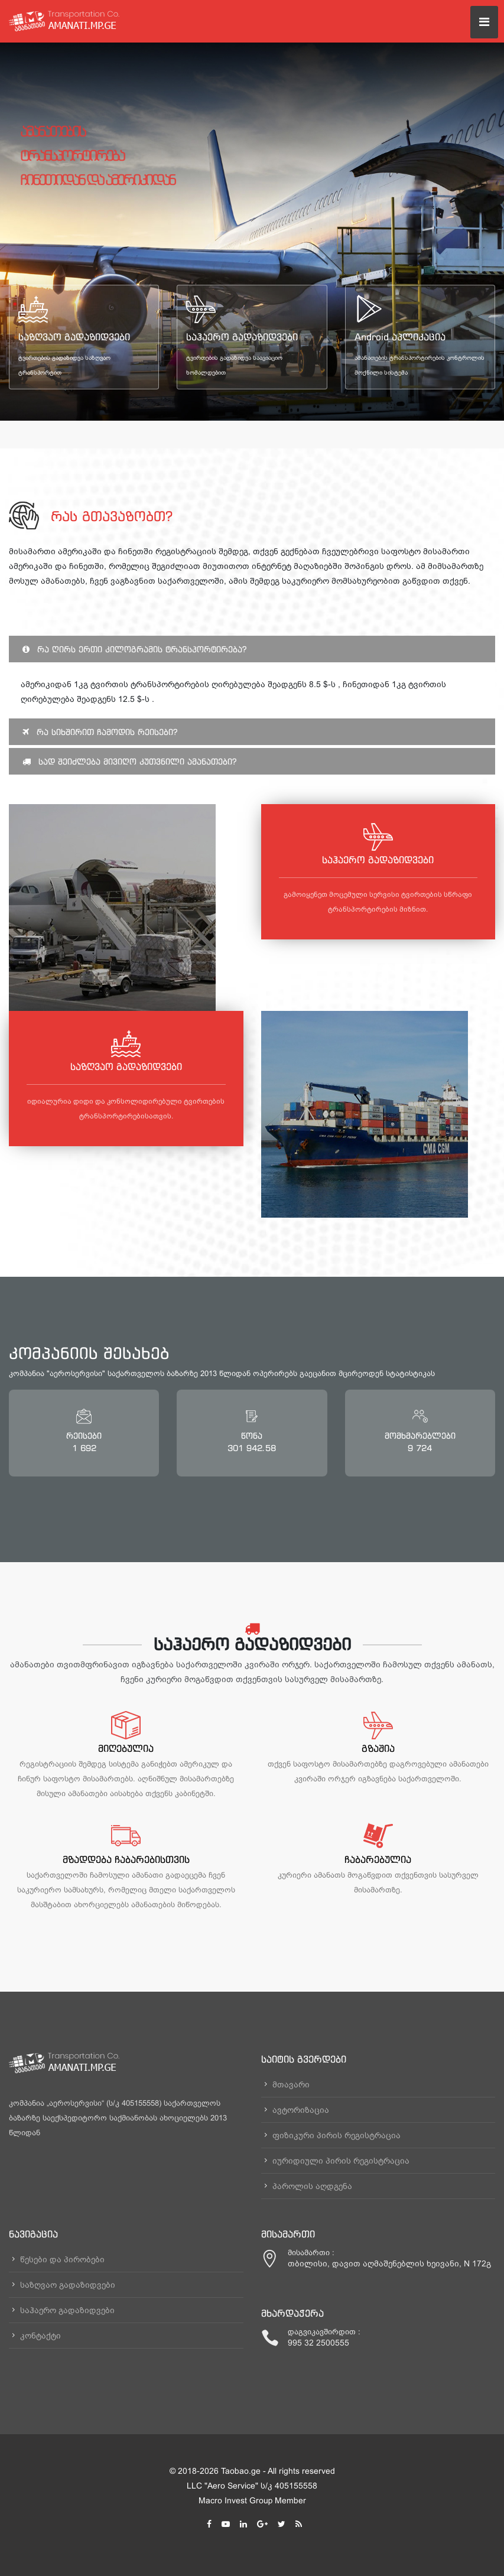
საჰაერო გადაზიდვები (242, 337)
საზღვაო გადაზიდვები (74, 337)
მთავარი (291, 2084)
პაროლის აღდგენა (312, 2186)
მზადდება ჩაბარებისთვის (126, 1859)
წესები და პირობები (62, 2259)
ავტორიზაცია (300, 2110)
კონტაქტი (40, 2335)
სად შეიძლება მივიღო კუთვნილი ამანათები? (129, 761)
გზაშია (378, 1748)
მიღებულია (126, 1748)
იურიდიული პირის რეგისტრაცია (340, 2160)
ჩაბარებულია (377, 1859)
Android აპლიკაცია (400, 337)
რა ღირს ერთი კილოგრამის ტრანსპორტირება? (134, 649)
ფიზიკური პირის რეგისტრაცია (336, 2135)
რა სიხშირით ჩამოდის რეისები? (99, 732)
